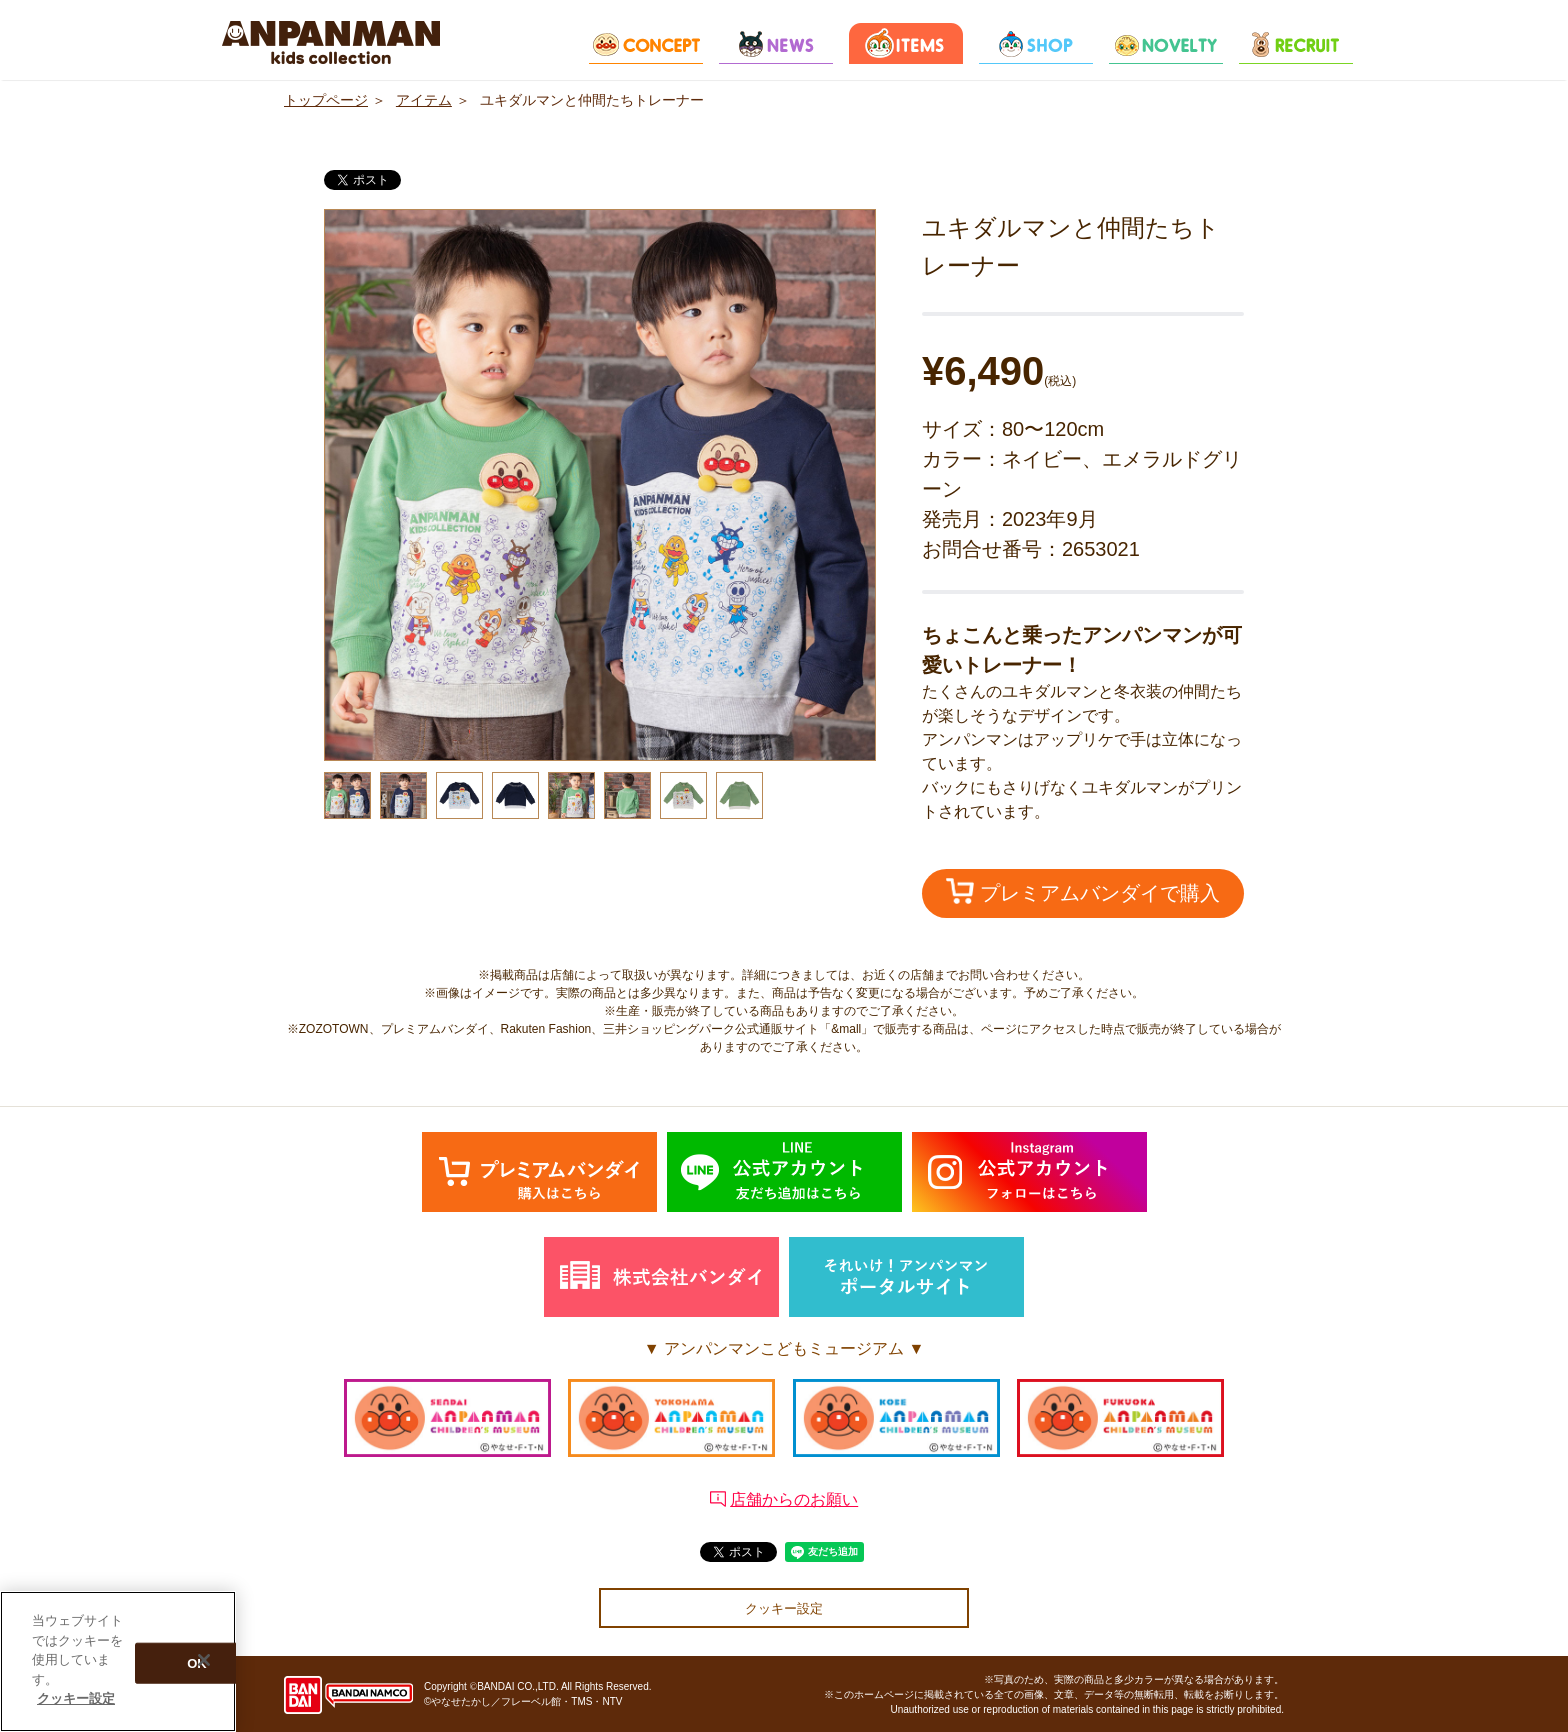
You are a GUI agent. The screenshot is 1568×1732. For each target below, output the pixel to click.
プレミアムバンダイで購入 (1083, 891)
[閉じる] (204, 1660)
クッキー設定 (784, 1608)
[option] (600, 485)
